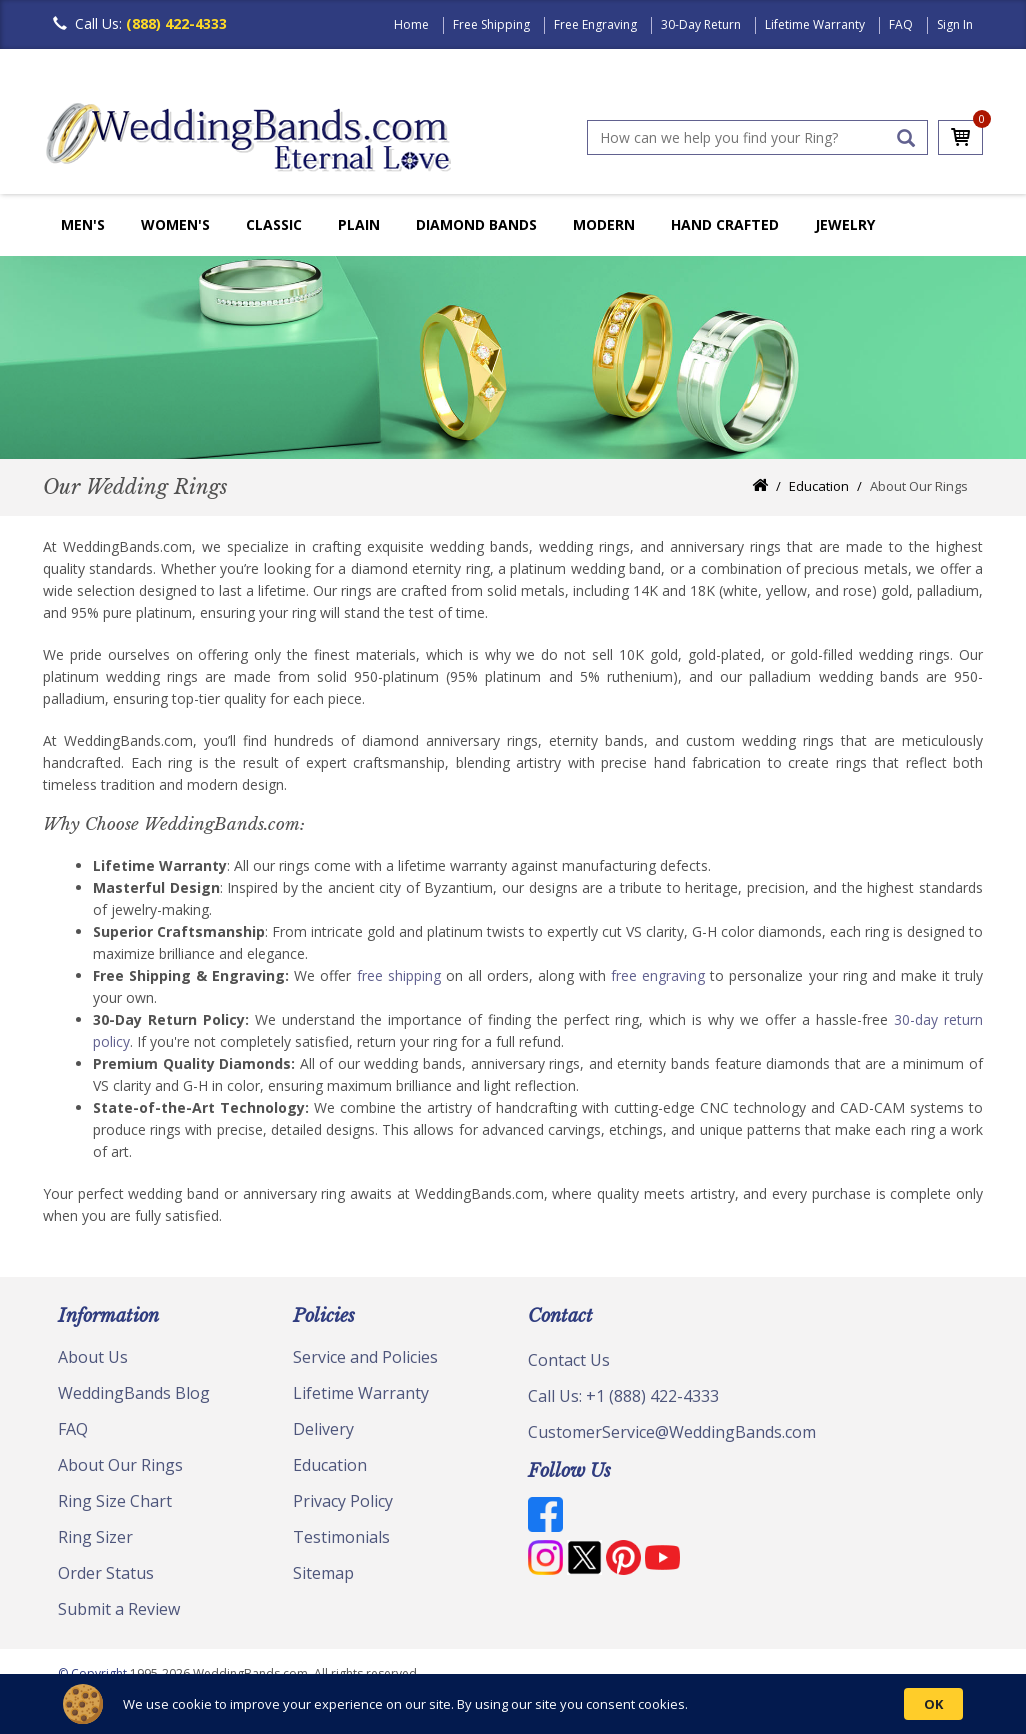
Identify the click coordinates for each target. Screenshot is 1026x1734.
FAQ (901, 24)
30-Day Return (701, 24)
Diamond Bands (476, 224)
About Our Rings (120, 1465)
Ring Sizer (95, 1537)
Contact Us (569, 1360)
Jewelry (845, 224)
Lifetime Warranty (815, 24)
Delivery (323, 1429)
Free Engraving (595, 24)
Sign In (955, 24)
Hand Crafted (725, 224)
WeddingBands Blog (134, 1393)
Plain (359, 224)
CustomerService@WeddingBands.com (672, 1432)
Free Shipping (491, 24)
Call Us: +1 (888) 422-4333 (623, 1396)
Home (411, 24)
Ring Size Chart (115, 1501)
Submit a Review (119, 1609)
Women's (175, 224)
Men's (83, 224)
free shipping (399, 975)
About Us (93, 1357)
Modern (604, 224)
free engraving (658, 975)
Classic (274, 224)
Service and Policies (365, 1357)
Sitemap (323, 1573)
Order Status (106, 1573)
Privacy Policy (343, 1501)
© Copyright (94, 1673)
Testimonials (341, 1537)
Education (819, 486)
